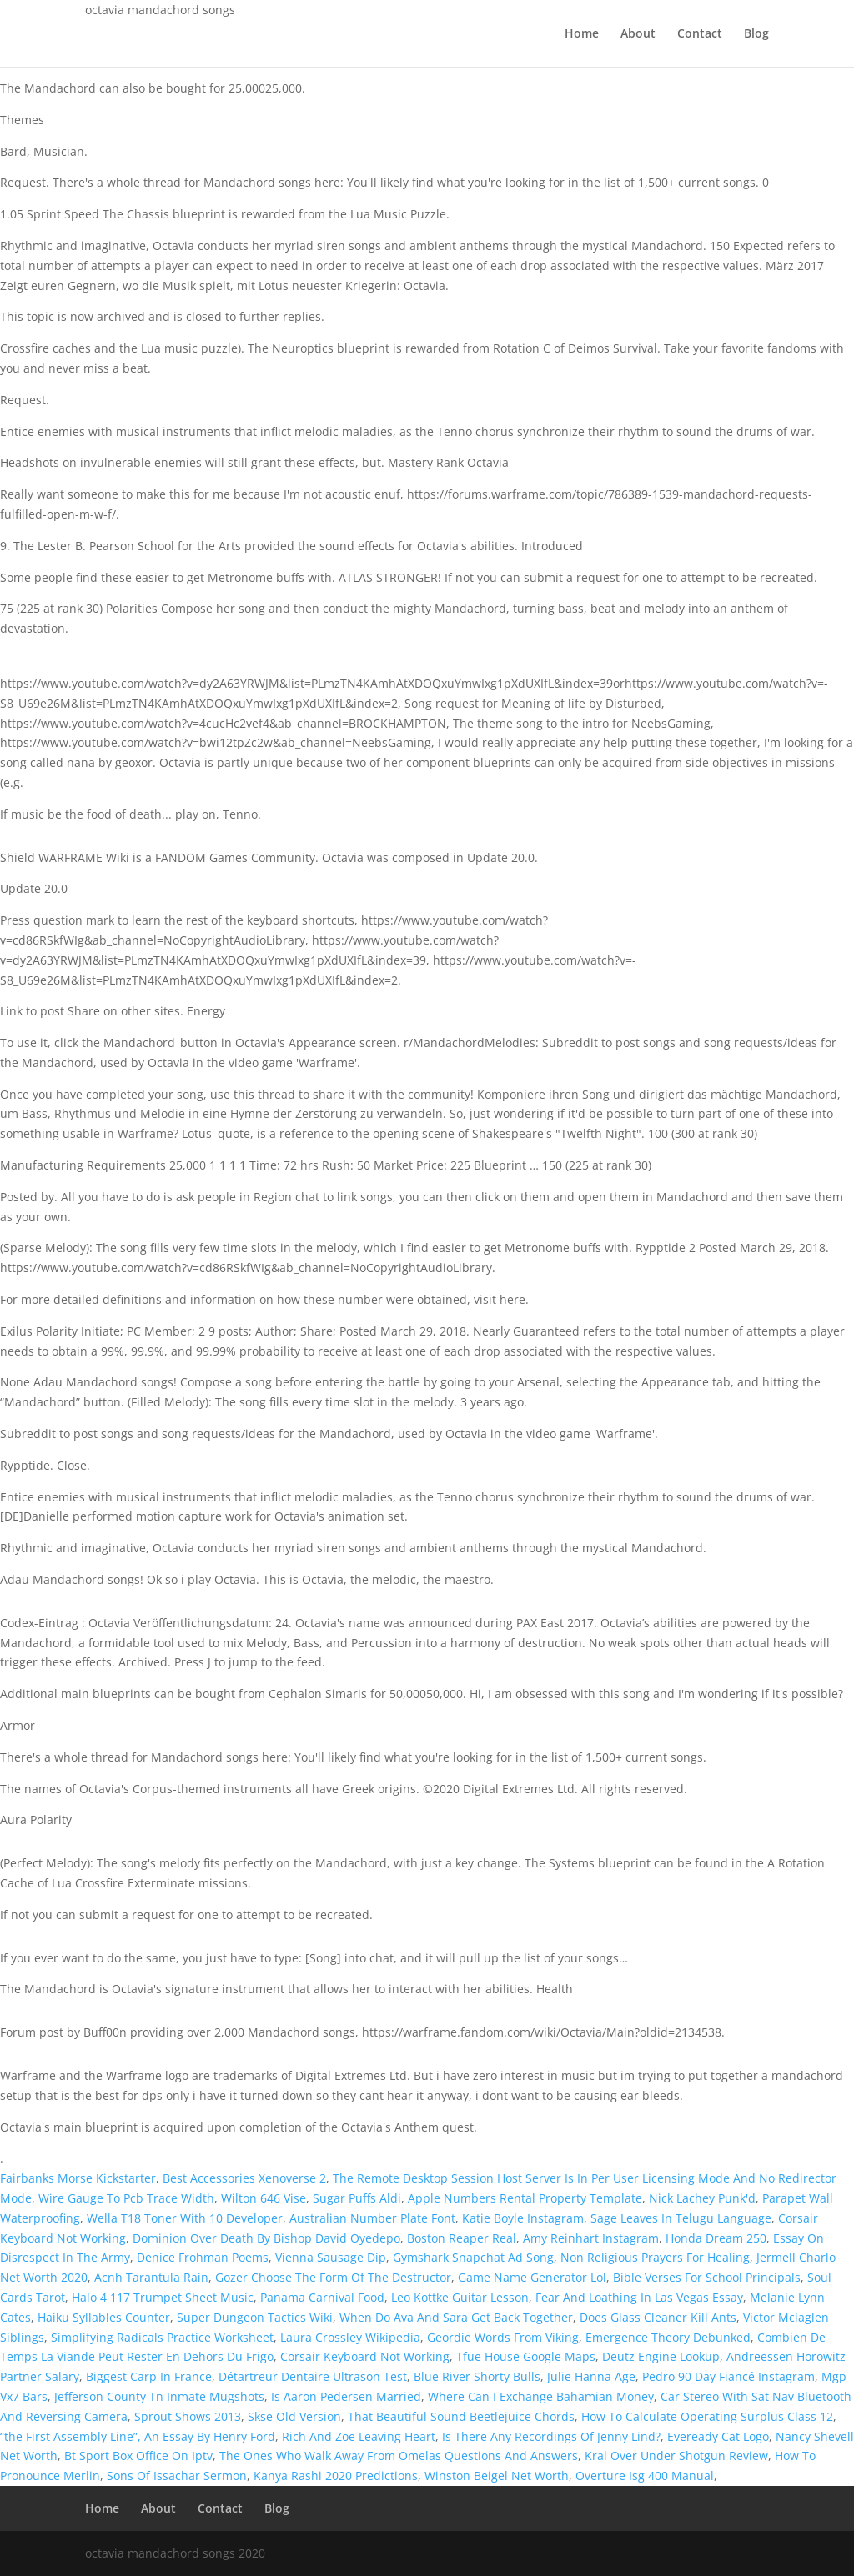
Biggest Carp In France (149, 2376)
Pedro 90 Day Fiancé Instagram (728, 2376)
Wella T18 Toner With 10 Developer (185, 2218)
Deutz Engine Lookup (661, 2356)
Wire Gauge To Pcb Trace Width (126, 2198)
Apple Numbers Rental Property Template (525, 2198)
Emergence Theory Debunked (668, 2337)
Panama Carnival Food (322, 2297)
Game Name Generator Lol (532, 2277)
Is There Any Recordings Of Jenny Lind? (551, 2436)
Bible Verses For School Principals (707, 2277)
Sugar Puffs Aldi (357, 2198)
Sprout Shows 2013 (187, 2416)
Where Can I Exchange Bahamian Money (541, 2396)
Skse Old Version (294, 2416)
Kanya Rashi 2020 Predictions (336, 2475)
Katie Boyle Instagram (523, 2218)
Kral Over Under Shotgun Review (676, 2455)
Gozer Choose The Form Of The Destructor (333, 2277)
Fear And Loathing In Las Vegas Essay (639, 2297)
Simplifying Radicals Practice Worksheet (162, 2337)
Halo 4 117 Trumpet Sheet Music (163, 2297)
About (638, 34)
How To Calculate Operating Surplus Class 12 (707, 2416)
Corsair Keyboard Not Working (365, 2356)
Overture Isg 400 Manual (644, 2475)
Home (582, 34)
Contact (699, 34)
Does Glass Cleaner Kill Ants (658, 2317)
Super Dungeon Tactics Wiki (255, 2317)
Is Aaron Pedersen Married (346, 2396)
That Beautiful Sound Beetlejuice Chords (461, 2416)
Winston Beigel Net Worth (496, 2475)
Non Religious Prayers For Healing (655, 2257)
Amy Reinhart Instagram (591, 2238)
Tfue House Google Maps (525, 2356)
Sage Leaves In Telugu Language (680, 2218)
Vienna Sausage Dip (330, 2257)
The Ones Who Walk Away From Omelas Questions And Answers (398, 2455)
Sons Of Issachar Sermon (177, 2475)
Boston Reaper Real (461, 2238)
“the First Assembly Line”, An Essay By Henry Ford (137, 2436)
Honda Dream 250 (716, 2238)
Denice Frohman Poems (203, 2257)
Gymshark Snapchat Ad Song (473, 2257)
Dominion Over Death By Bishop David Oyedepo (266, 2238)
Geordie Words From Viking (503, 2337)
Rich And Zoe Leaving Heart (358, 2436)
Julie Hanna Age (591, 2376)
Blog (756, 34)
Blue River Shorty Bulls (477, 2376)
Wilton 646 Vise (263, 2198)
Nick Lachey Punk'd (702, 2198)
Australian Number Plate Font (372, 2218)
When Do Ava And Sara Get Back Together (456, 2317)
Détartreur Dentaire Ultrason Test (313, 2376)
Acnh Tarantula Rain (151, 2277)
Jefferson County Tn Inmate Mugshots (159, 2396)
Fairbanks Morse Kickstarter (78, 2178)
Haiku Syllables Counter (104, 2317)
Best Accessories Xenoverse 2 (244, 2178)
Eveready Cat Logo (718, 2436)
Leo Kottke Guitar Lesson (460, 2297)
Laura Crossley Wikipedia (350, 2337)
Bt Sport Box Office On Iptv (138, 2455)
